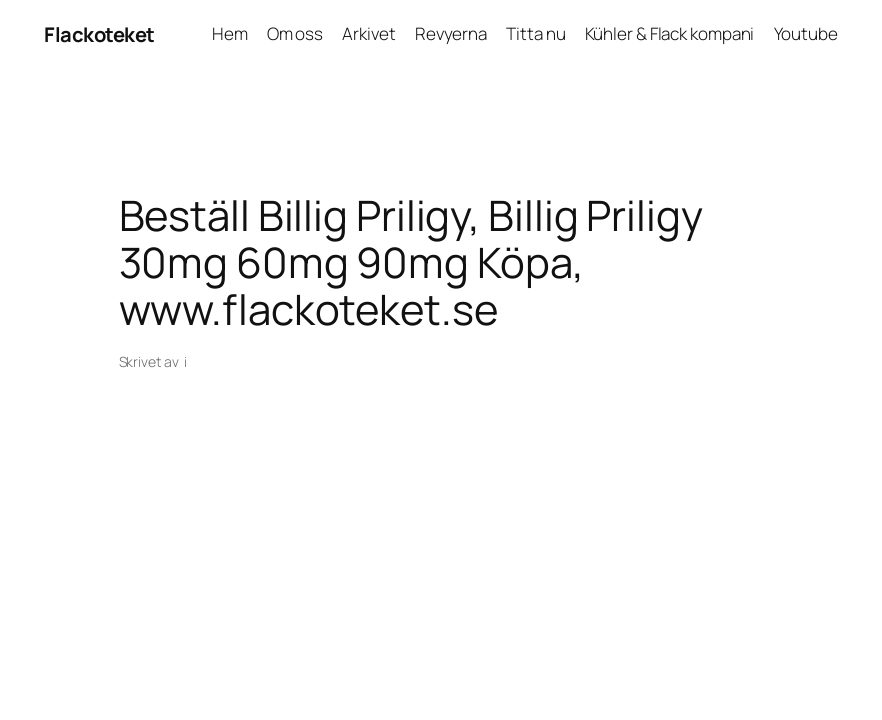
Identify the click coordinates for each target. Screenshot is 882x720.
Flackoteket (99, 34)
